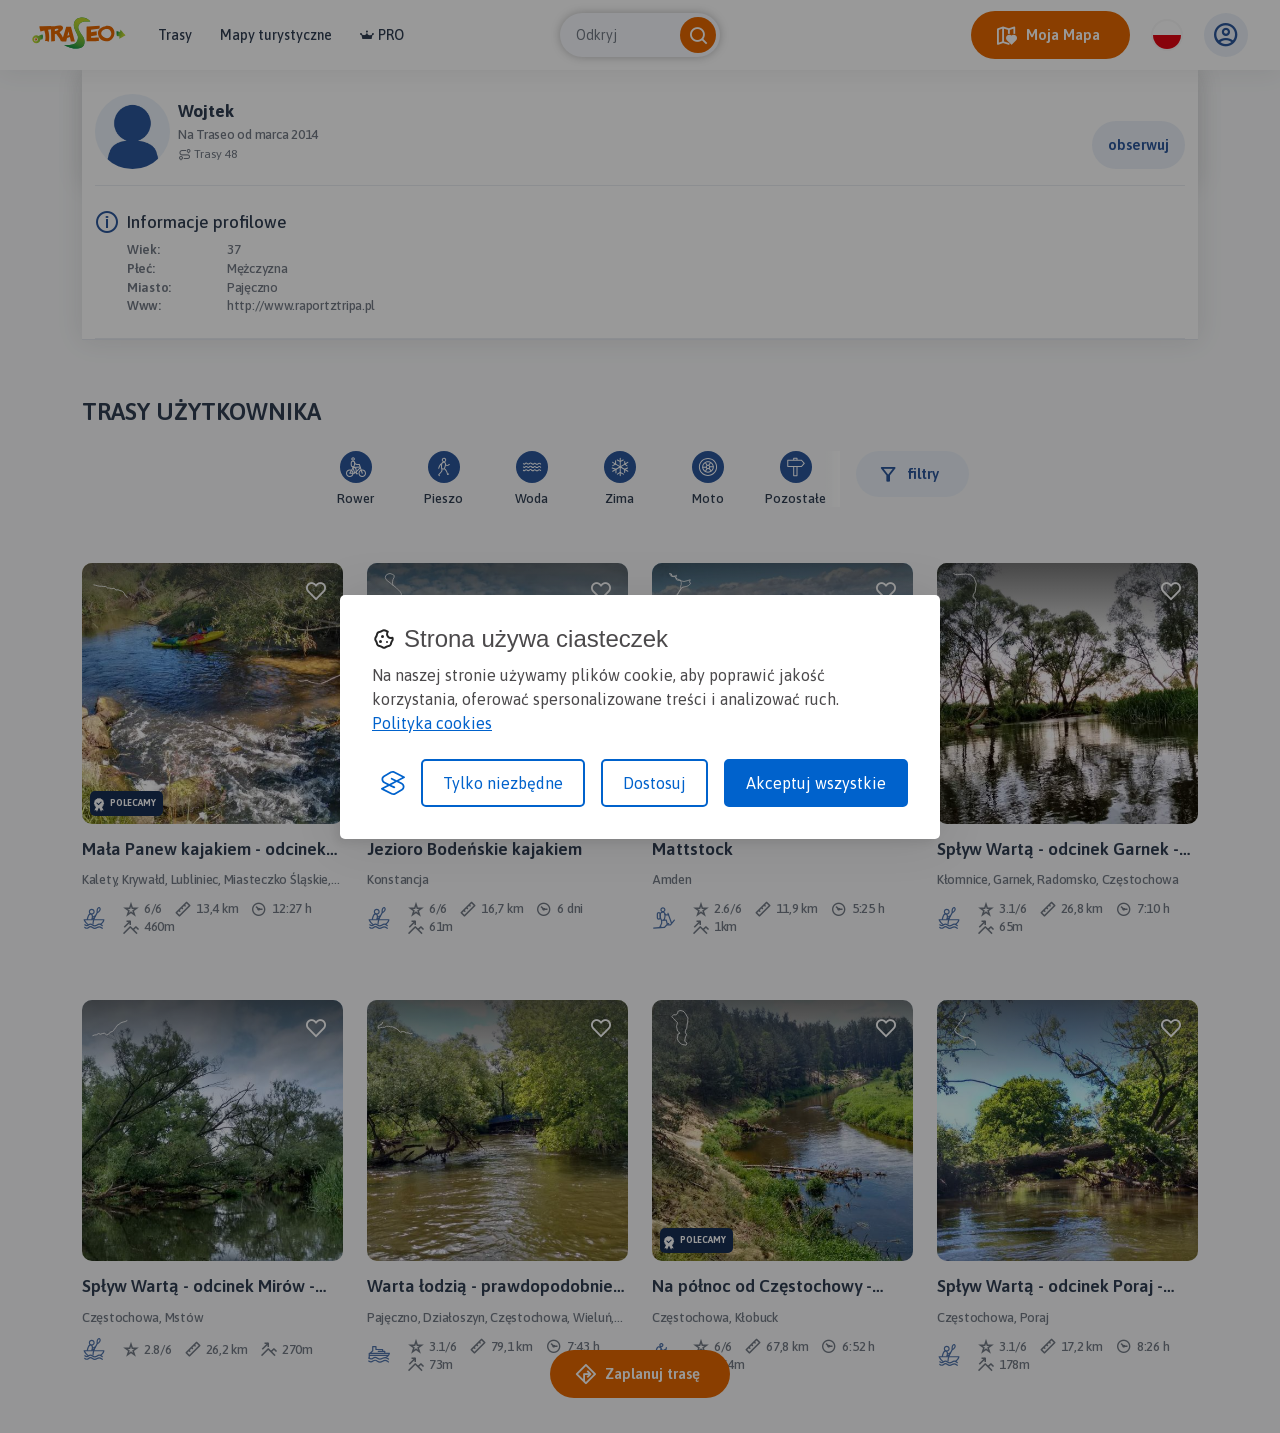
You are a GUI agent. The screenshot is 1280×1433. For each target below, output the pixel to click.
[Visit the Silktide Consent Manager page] (393, 783)
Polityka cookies (432, 723)
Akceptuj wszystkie (816, 783)
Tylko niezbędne (503, 783)
